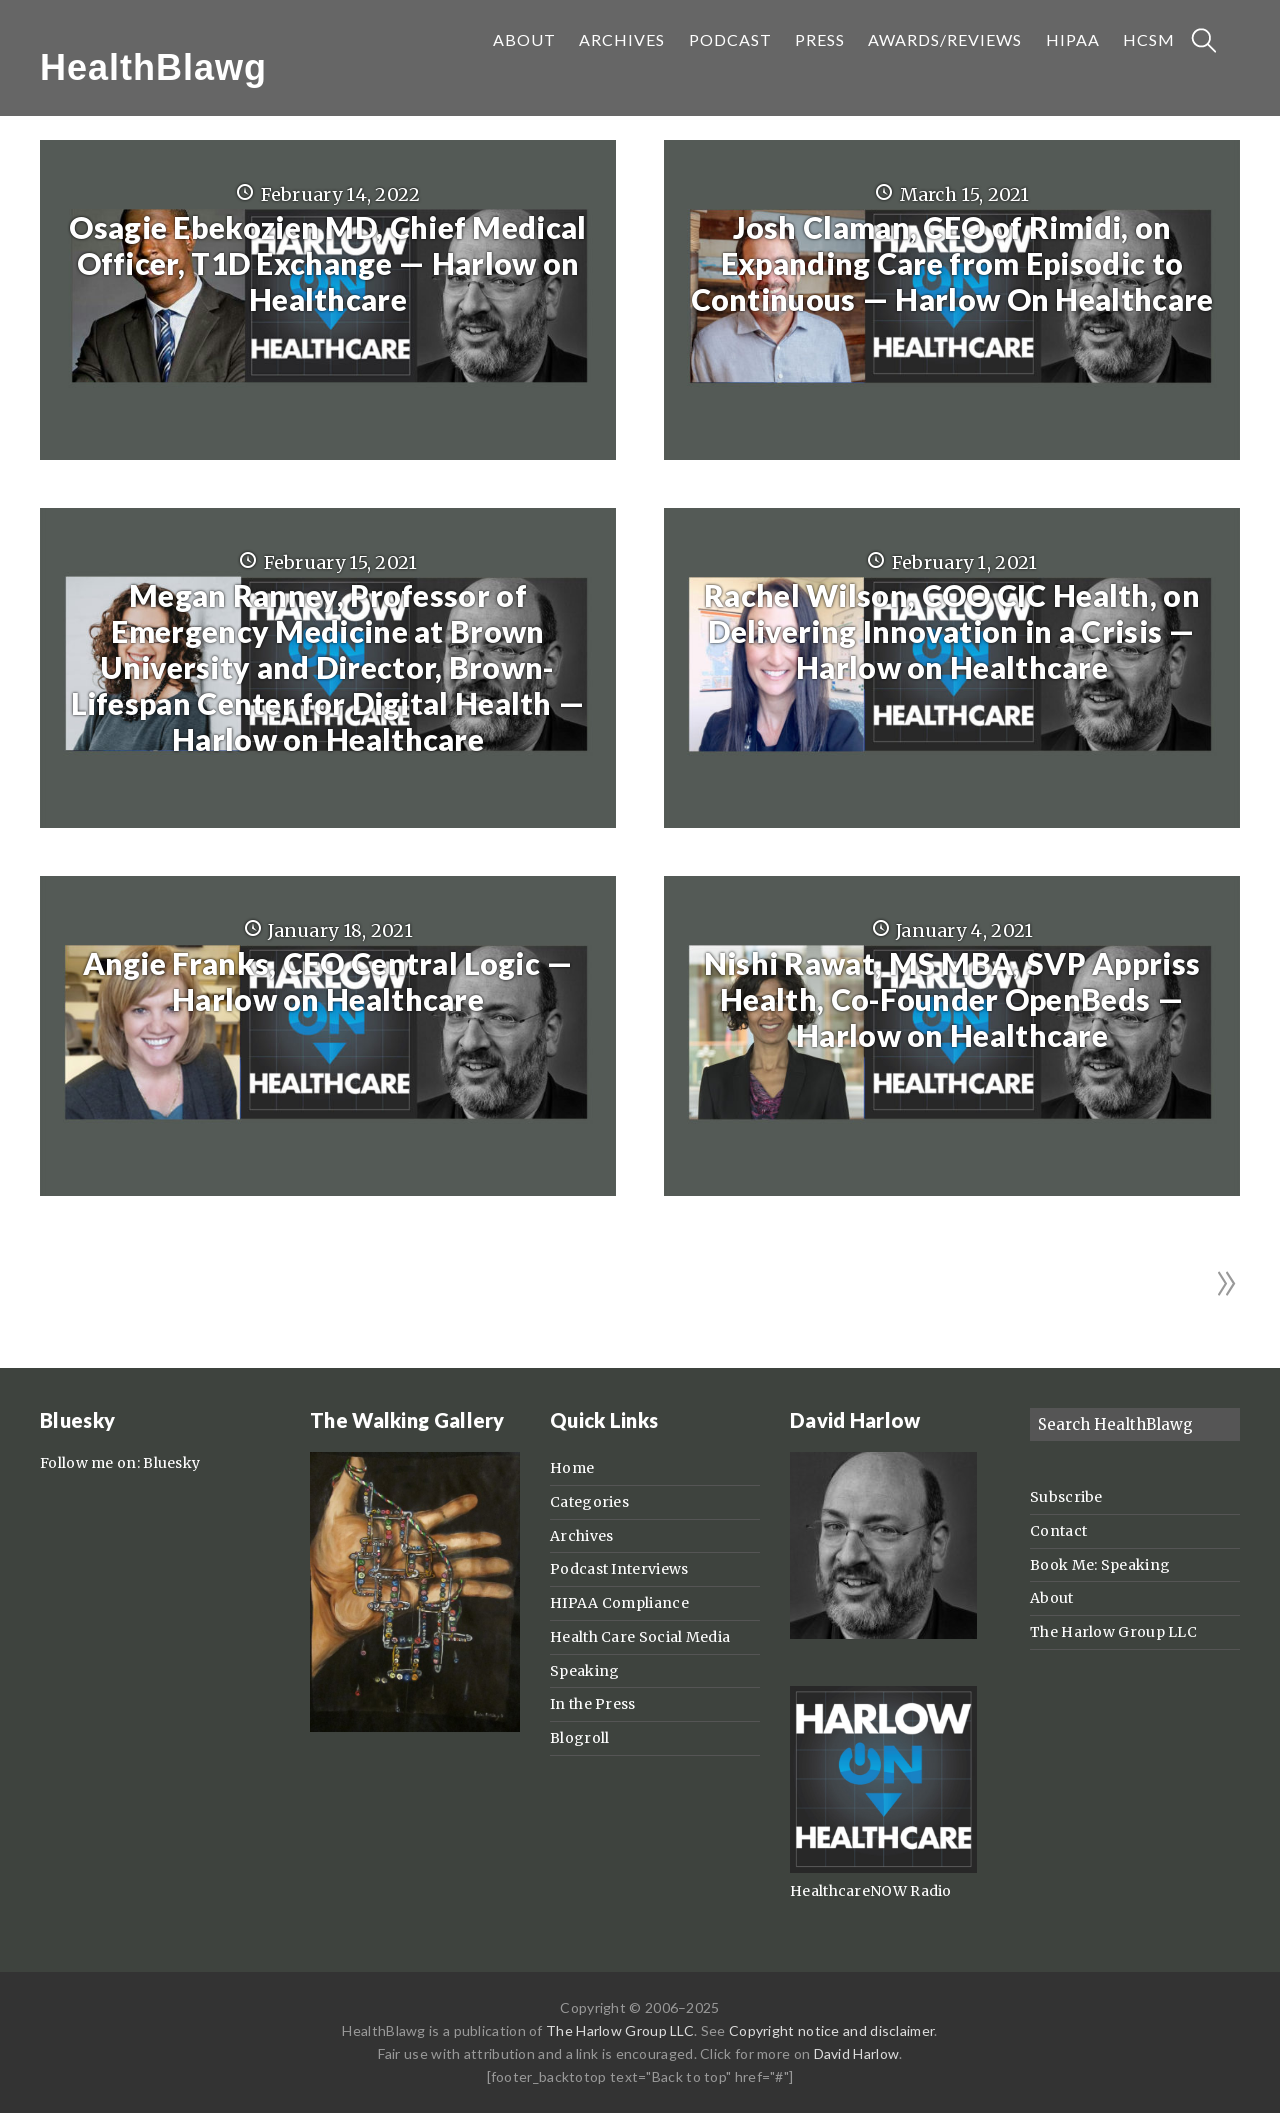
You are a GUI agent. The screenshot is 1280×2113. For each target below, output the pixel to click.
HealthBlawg (153, 67)
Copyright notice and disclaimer (831, 2030)
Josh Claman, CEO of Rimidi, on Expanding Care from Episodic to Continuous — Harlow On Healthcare (952, 263)
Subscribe (1066, 1497)
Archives (581, 1536)
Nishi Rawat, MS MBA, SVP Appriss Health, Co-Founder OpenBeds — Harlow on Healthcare (952, 999)
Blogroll (579, 1738)
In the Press (593, 1704)
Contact (1058, 1531)
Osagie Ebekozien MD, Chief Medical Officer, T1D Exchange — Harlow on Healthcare (327, 263)
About (1052, 1598)
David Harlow (857, 2053)
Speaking (584, 1671)
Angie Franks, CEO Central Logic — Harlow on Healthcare (328, 981)
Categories (589, 1502)
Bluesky (171, 1463)
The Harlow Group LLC (1113, 1632)
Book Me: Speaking (1100, 1565)
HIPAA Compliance (619, 1603)
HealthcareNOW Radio (871, 1891)
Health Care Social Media (640, 1637)
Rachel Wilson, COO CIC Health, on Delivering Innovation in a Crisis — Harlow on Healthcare (952, 631)
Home (572, 1468)
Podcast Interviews (619, 1569)
